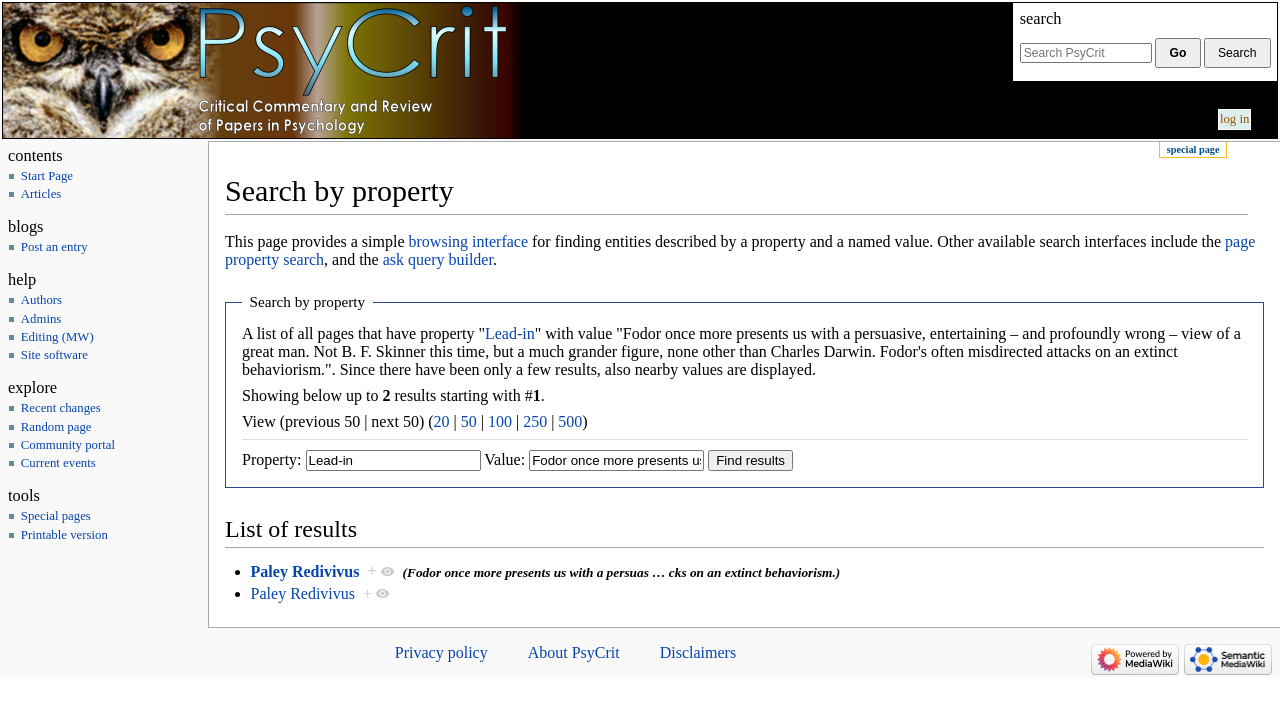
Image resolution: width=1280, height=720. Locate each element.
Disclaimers (698, 652)
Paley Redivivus (305, 571)
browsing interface (469, 241)
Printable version (64, 535)
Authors (41, 300)
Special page (1193, 149)
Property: (272, 459)
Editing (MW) (57, 337)
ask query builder (438, 259)
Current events (58, 463)
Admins (41, 319)
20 (442, 421)
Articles (41, 194)
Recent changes (61, 408)
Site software (54, 355)
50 (469, 421)
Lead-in (510, 333)
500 (570, 421)
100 (500, 421)
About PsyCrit (574, 652)
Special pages (56, 516)
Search (1041, 18)
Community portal (68, 445)
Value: (504, 459)
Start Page (47, 176)
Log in (1235, 119)
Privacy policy (441, 652)
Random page (56, 427)
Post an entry (54, 247)
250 (535, 421)
